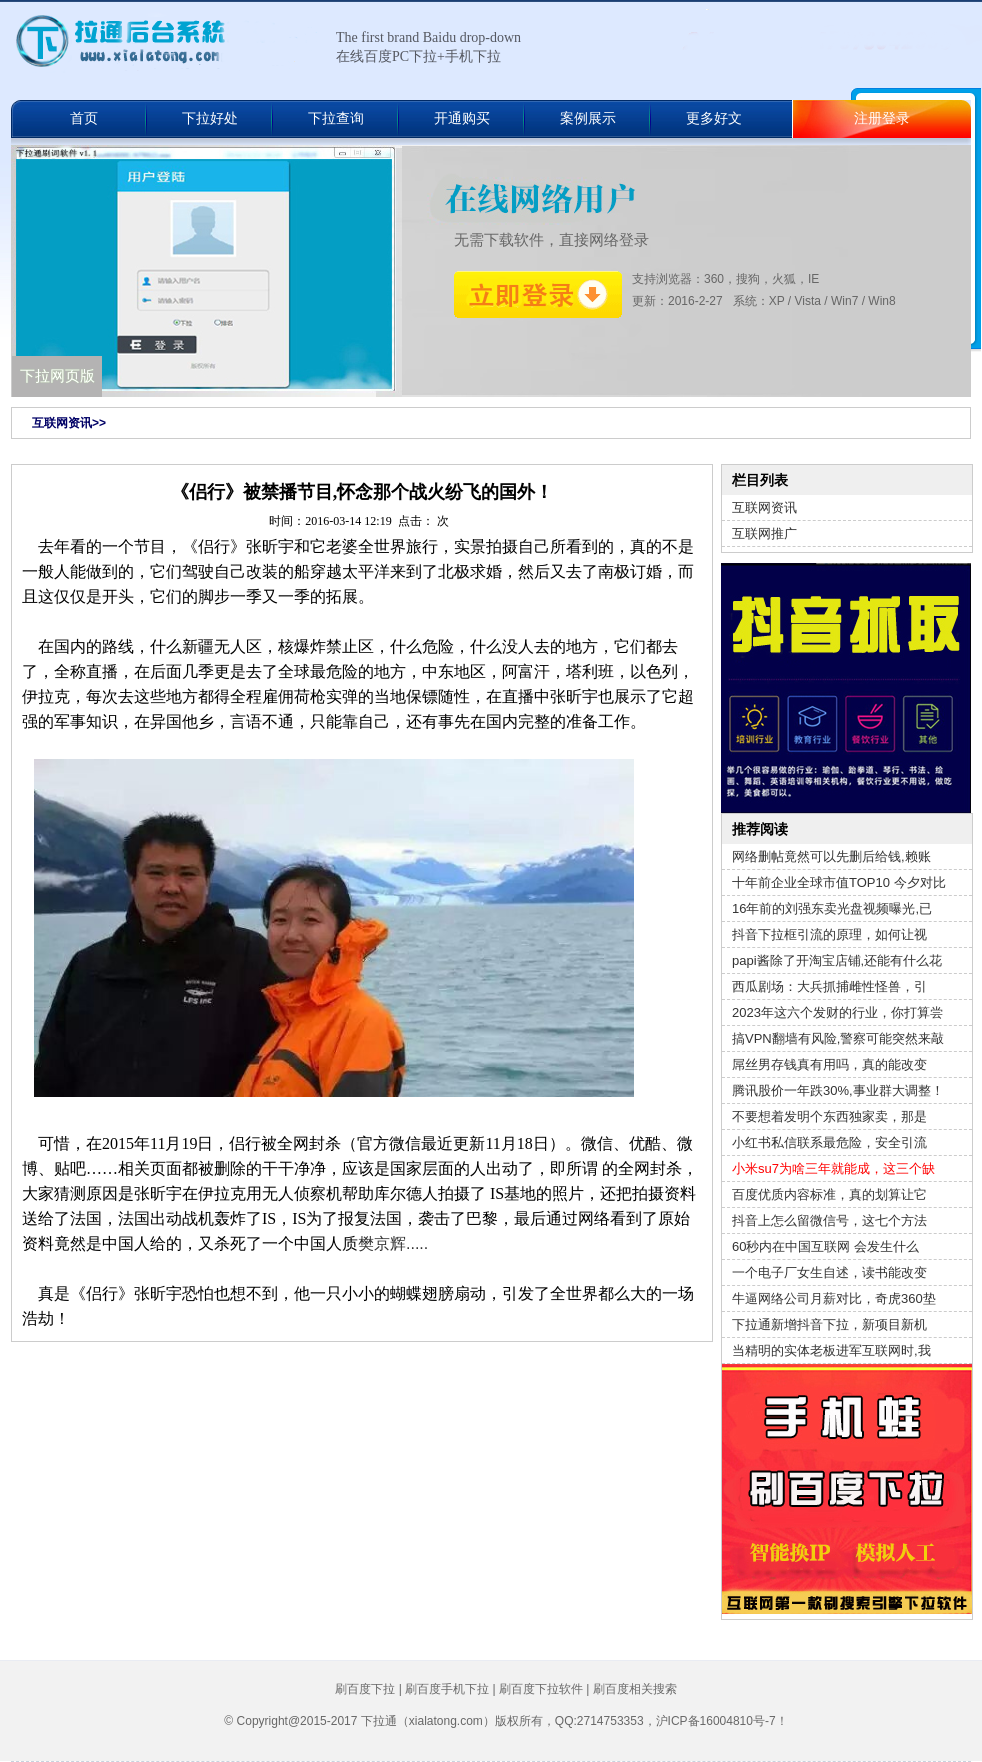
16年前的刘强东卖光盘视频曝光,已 (832, 908)
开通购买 (462, 118)
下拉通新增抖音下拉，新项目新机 (829, 1324)
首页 (84, 118)
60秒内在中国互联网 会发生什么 (825, 1246)
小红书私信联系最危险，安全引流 (829, 1142)
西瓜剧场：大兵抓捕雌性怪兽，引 (829, 986)
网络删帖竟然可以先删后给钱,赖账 (831, 856)
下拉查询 (336, 118)
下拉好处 (210, 118)
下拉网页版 (57, 376)
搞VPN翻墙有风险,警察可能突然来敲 (838, 1038)
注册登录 (882, 118)
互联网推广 (764, 533)
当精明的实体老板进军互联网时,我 (831, 1350)
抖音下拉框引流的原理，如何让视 (829, 934)
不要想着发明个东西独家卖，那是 (829, 1116)
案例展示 (588, 118)
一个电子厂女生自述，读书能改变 (829, 1272)
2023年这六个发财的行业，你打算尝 (837, 1012)
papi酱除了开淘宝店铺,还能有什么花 (837, 960)
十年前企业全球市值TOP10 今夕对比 (839, 882)
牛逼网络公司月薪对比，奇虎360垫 (834, 1298)
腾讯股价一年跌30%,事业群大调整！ (838, 1090)
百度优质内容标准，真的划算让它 (829, 1194)
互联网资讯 (764, 507)
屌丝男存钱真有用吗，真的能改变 (829, 1064)
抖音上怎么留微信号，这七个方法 (829, 1220)
